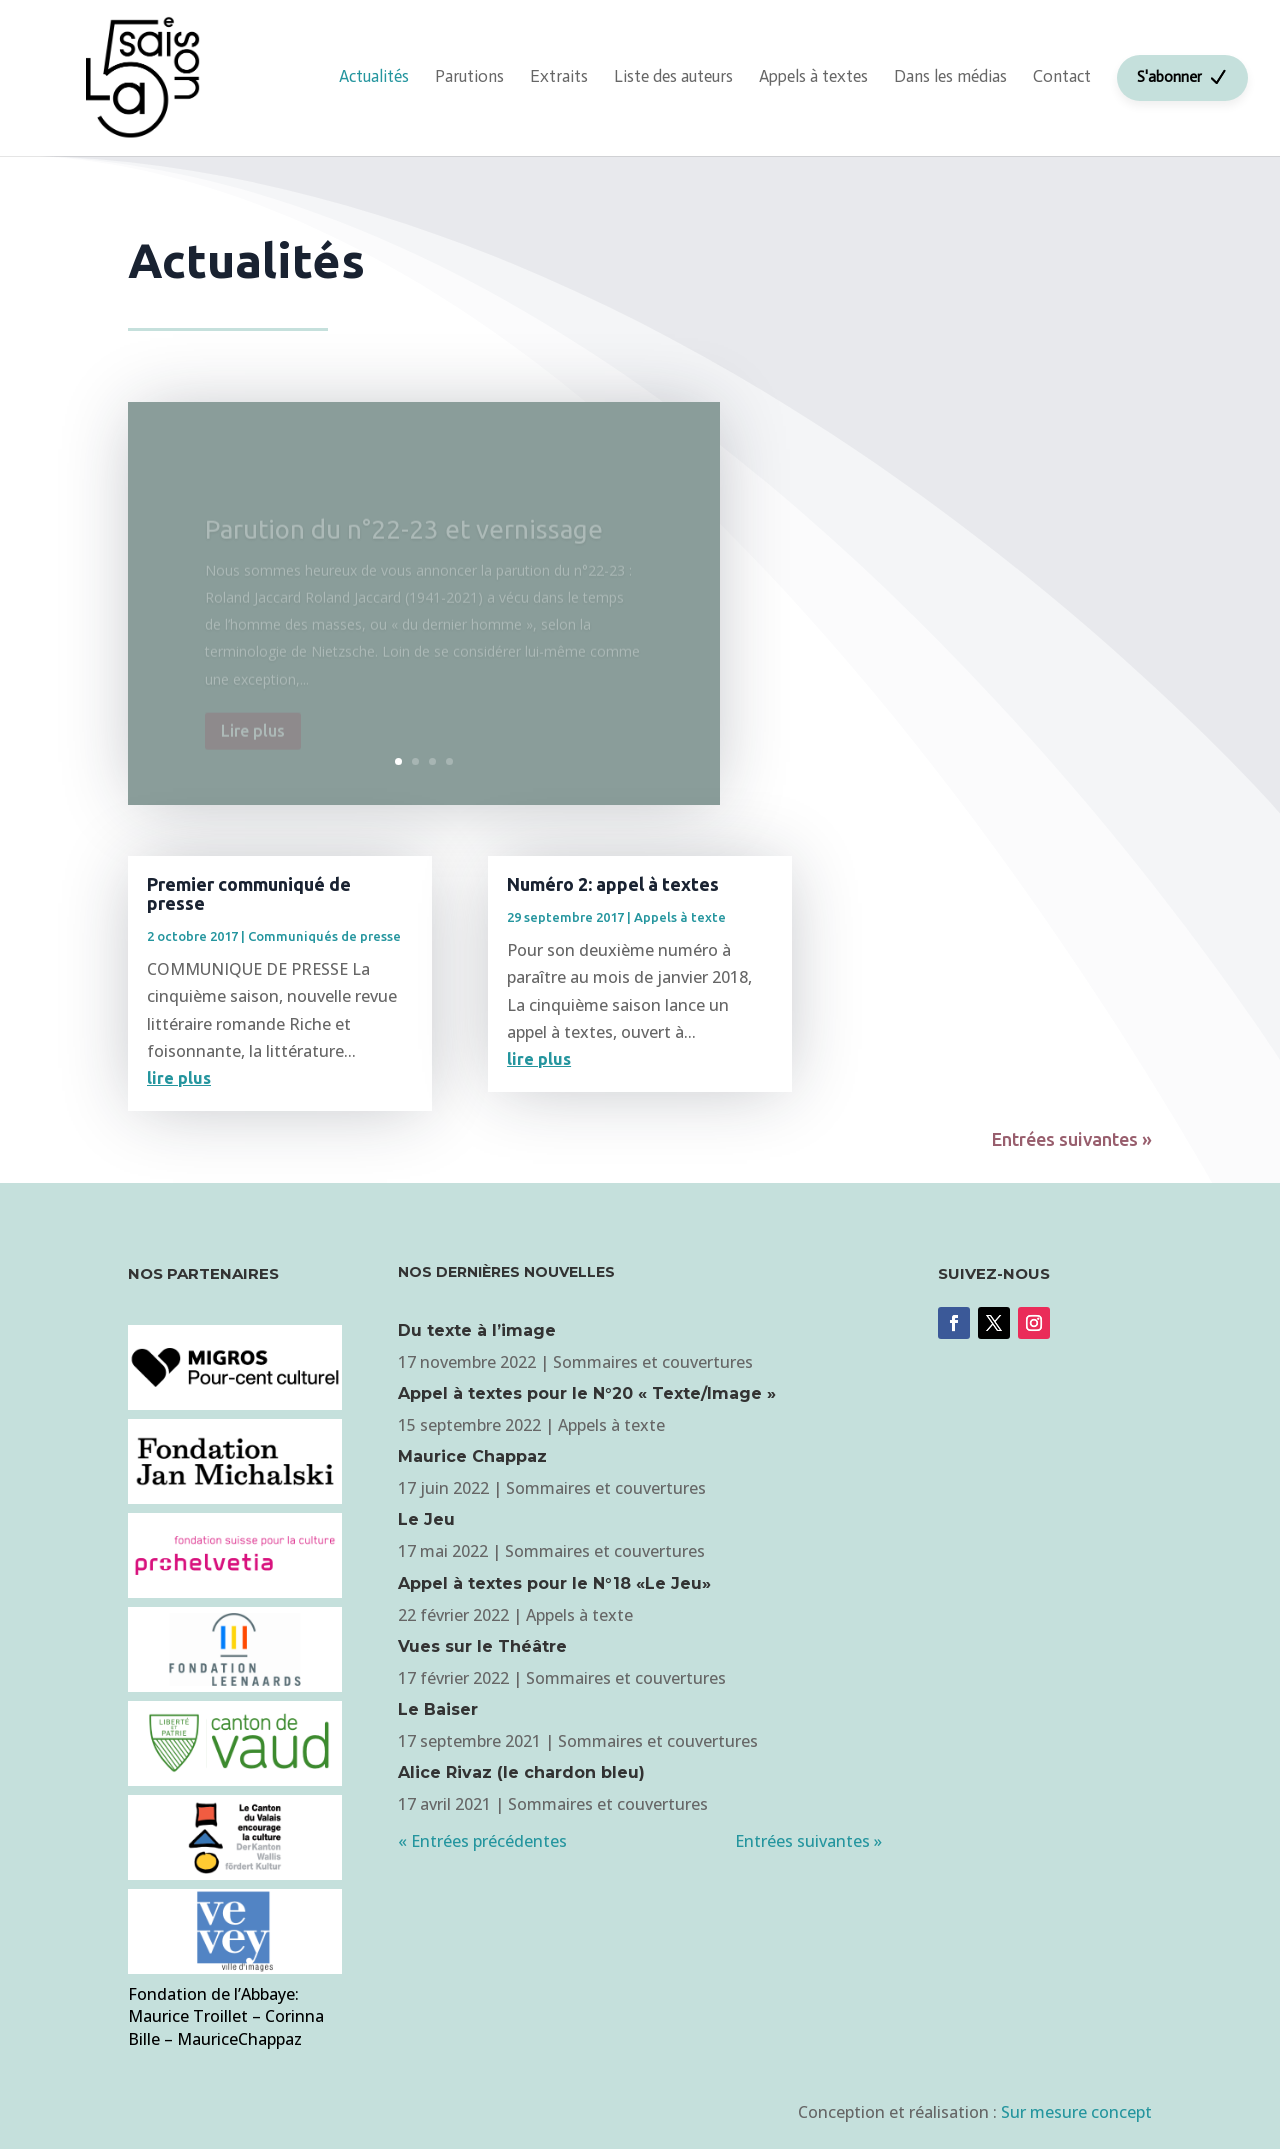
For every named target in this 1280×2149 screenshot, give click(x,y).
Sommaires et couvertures (653, 1362)
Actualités (374, 76)
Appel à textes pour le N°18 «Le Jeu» (554, 1583)
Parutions (469, 76)
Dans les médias (950, 76)
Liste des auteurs (673, 76)
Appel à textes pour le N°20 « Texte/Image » (587, 1393)
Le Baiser (438, 1709)
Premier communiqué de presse (249, 893)
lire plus (179, 1078)
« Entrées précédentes (482, 1841)
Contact (1062, 76)
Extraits (559, 76)
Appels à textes (813, 76)
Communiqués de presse (324, 936)
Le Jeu (426, 1519)
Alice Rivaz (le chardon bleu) (521, 1772)
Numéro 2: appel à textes (613, 884)
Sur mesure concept (1076, 2112)
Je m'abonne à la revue (1023, 1418)
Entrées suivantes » (1072, 1139)
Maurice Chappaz (472, 1456)
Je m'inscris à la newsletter (897, 459)
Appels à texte (680, 917)
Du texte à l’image (477, 1330)
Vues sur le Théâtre (482, 1646)
